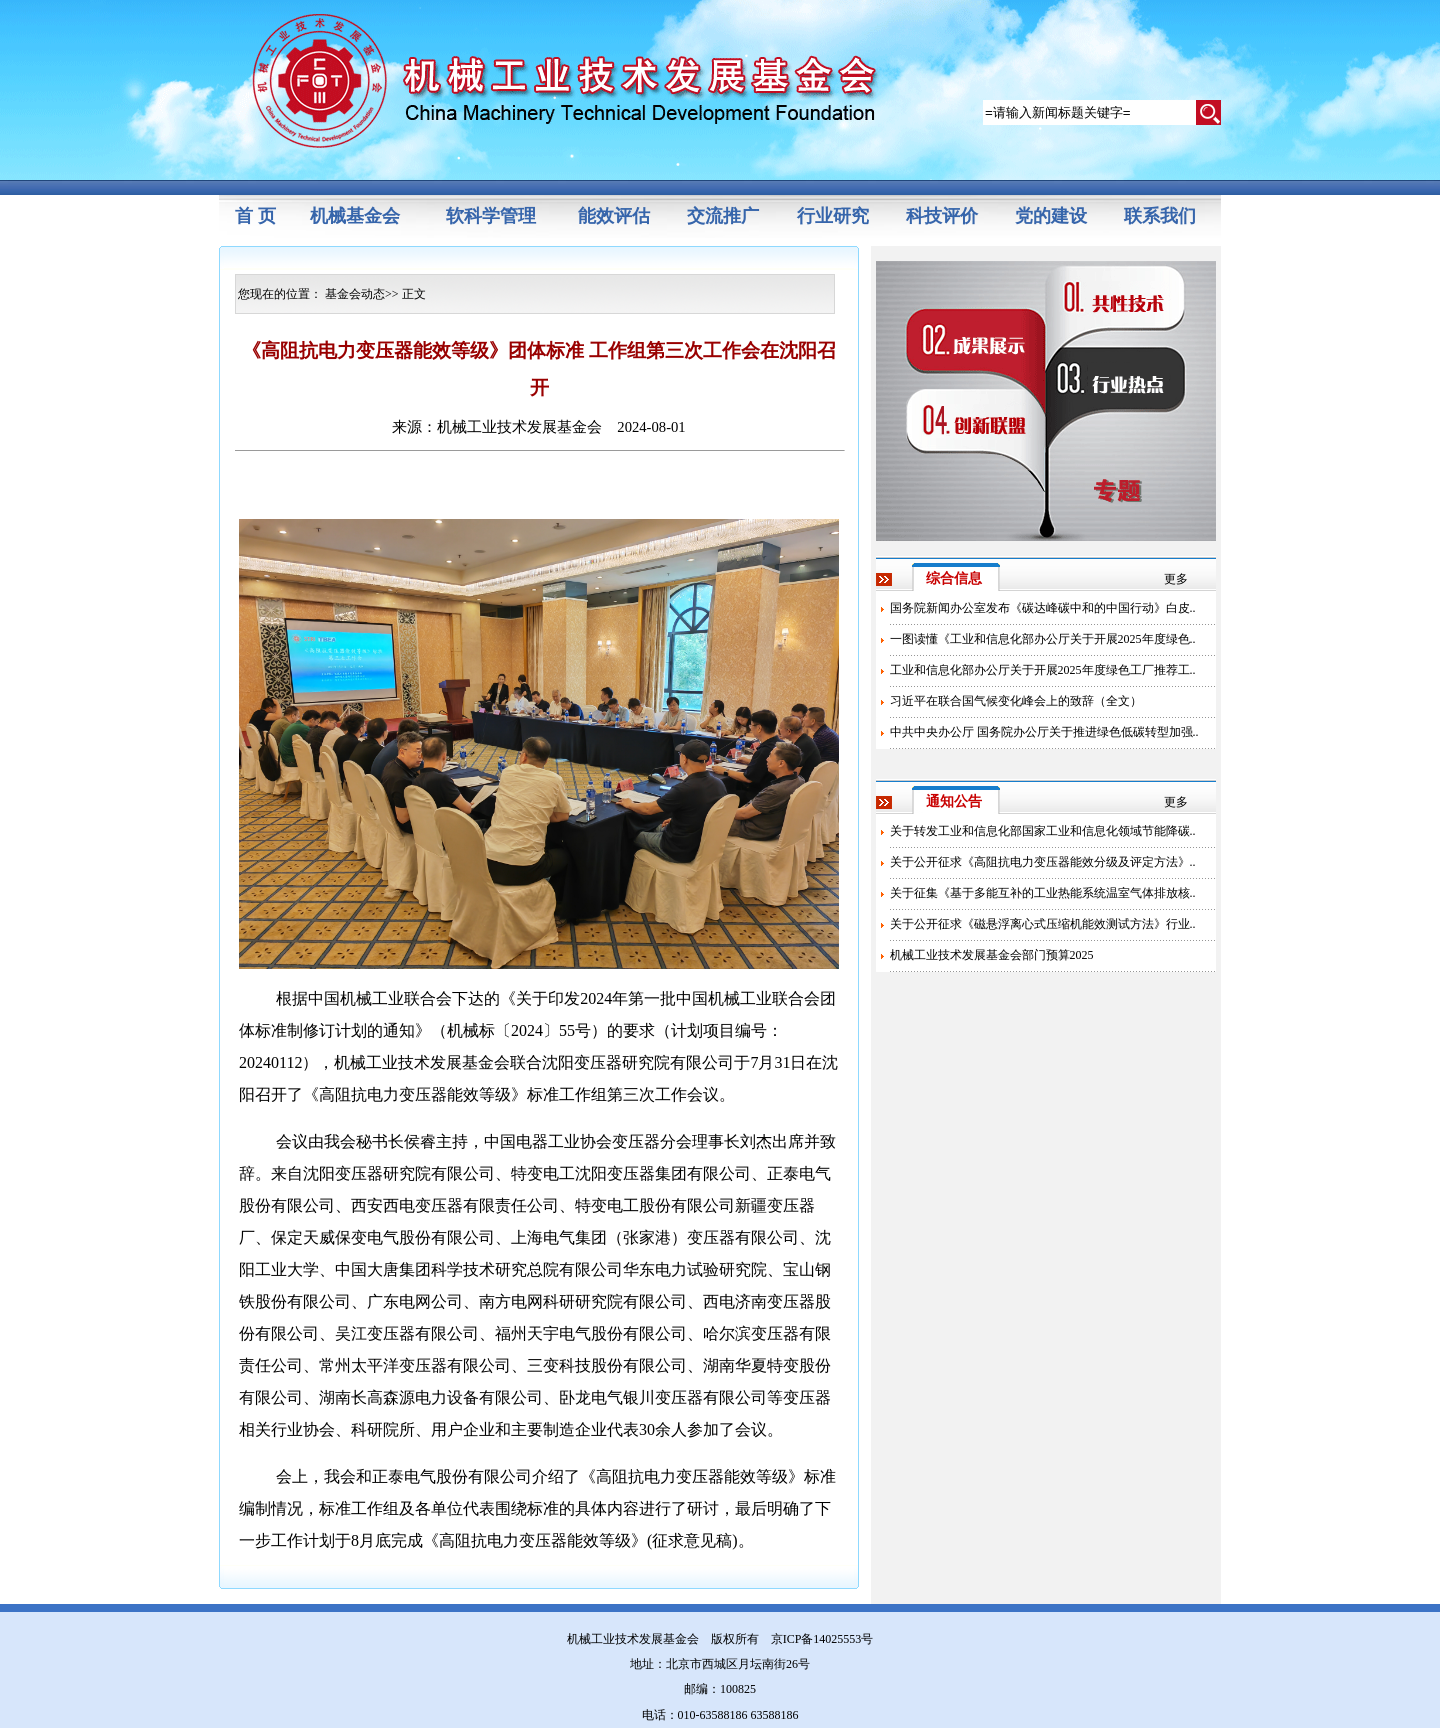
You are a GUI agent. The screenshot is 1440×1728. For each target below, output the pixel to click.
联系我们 (1160, 216)
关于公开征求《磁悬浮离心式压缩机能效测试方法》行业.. (1043, 924)
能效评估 (614, 216)
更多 (1176, 579)
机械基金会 (355, 216)
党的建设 (1051, 216)
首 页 (255, 216)
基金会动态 (355, 294)
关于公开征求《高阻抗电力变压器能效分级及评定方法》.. (1043, 862)
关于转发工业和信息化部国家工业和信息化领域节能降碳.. (1043, 831)
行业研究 (833, 216)
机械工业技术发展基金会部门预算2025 (992, 955)
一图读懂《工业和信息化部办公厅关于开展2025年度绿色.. (1043, 639)
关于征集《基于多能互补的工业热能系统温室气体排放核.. (1043, 893)
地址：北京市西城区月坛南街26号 (720, 1664)
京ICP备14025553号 (822, 1639)
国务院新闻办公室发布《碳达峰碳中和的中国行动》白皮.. (1043, 608)
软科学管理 (491, 216)
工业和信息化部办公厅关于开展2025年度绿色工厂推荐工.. (1043, 670)
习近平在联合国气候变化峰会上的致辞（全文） (1016, 701)
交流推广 (723, 216)
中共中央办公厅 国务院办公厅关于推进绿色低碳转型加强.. (1044, 732)
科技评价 (942, 216)
